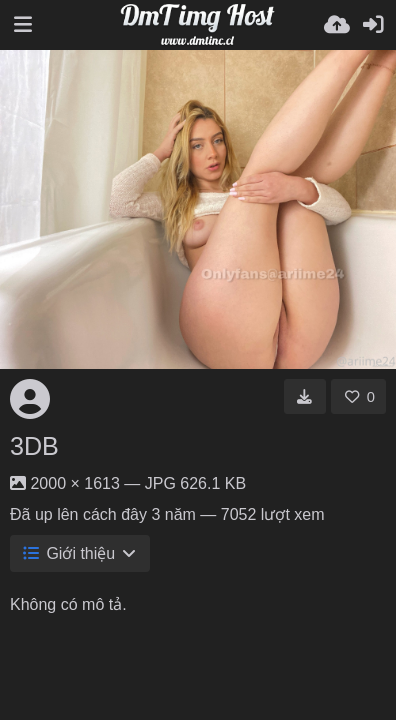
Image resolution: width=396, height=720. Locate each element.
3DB (34, 446)
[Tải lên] (337, 25)
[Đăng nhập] (373, 25)
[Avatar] (30, 399)
